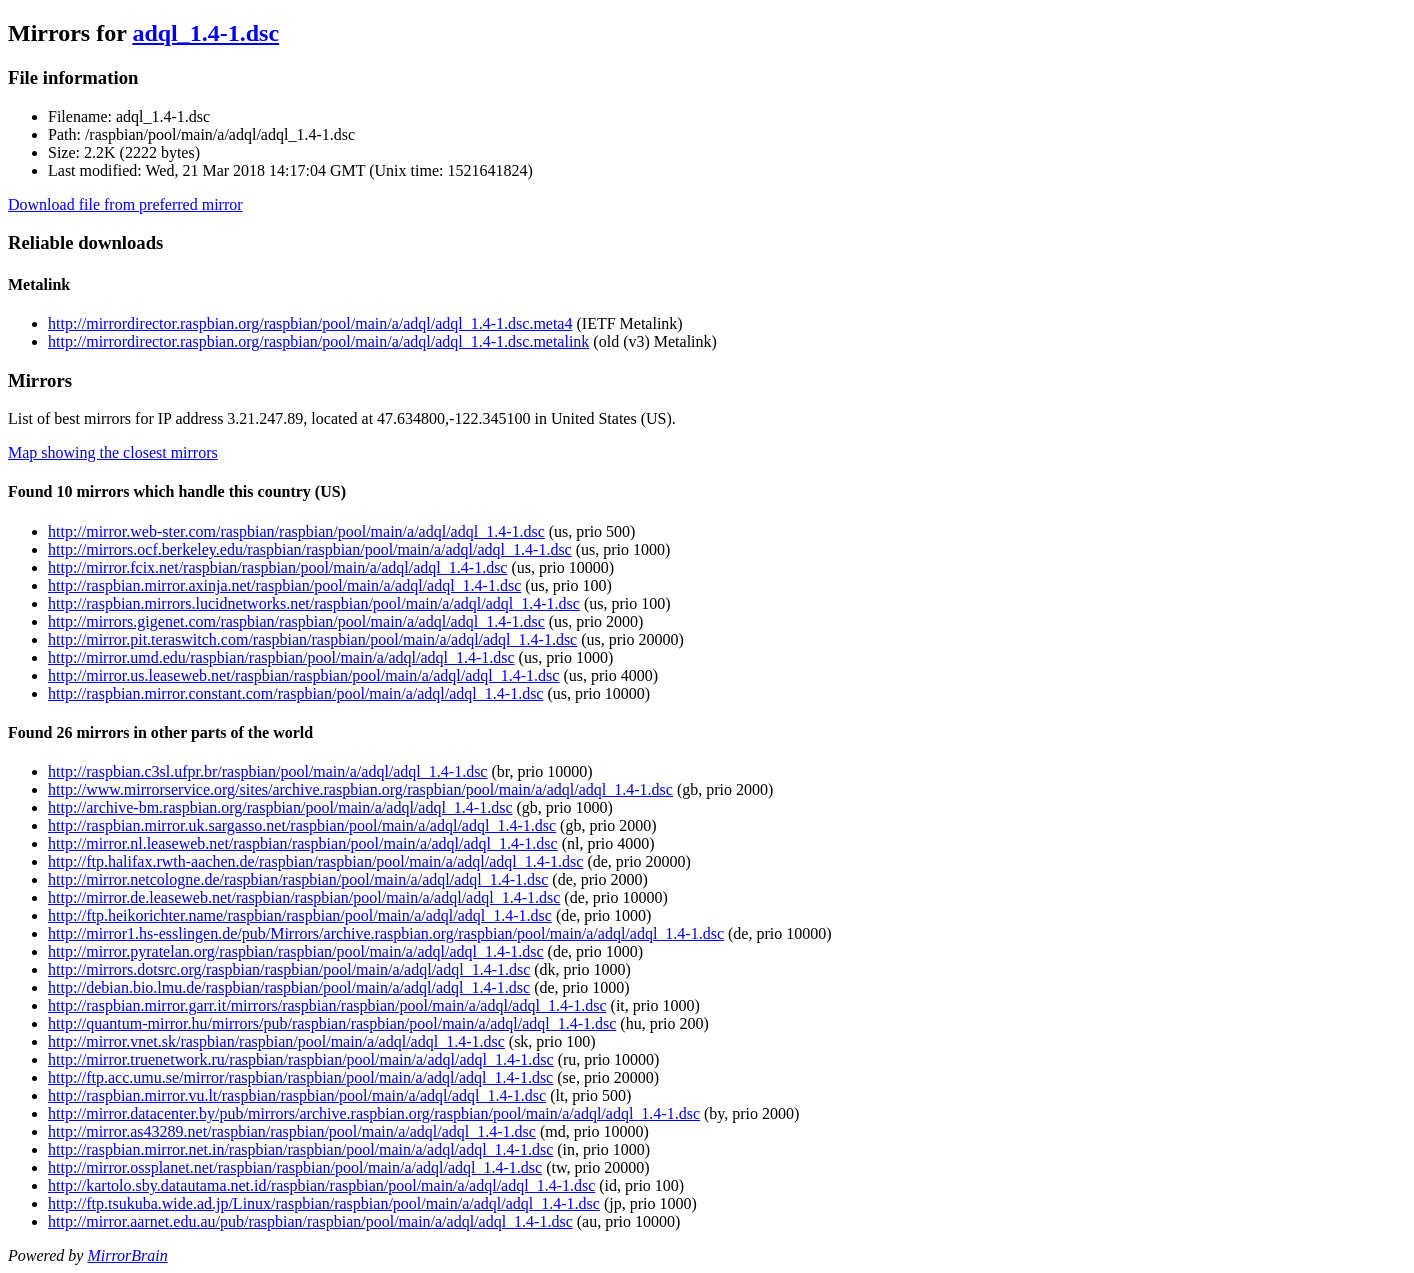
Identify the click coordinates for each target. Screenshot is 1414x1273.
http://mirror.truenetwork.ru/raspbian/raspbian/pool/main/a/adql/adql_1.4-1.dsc (301, 1059)
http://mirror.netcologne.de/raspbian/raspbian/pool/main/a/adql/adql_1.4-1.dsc (298, 879)
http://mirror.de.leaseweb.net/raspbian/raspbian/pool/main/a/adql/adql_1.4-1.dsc (304, 897)
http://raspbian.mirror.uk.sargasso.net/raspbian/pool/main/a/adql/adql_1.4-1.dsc (302, 825)
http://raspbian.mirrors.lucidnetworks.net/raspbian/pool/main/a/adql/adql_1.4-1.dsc (314, 603)
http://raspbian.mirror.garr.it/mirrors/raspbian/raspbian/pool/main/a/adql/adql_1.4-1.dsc (327, 1005)
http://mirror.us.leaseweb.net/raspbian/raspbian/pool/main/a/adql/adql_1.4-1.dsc (303, 675)
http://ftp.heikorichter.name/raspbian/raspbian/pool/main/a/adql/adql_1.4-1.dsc (300, 915)
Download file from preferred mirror (125, 204)
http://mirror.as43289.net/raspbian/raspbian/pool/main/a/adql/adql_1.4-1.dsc (292, 1131)
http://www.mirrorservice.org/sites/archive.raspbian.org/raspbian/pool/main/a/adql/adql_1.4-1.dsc (360, 789)
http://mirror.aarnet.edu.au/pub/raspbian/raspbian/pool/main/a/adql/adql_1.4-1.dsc (310, 1221)
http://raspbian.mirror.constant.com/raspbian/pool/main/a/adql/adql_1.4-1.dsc (295, 693)
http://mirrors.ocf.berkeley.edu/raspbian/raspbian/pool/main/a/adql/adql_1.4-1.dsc (310, 549)
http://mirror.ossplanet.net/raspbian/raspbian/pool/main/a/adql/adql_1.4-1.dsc (295, 1167)
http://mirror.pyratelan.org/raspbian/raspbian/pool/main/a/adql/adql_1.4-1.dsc (296, 951)
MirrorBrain (127, 1255)
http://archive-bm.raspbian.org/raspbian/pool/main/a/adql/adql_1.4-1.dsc (280, 807)
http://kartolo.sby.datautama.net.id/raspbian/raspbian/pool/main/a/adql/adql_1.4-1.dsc (321, 1185)
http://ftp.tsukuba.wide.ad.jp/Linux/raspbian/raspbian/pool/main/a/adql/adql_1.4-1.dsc (324, 1203)
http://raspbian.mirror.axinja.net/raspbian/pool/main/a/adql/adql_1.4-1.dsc (284, 585)
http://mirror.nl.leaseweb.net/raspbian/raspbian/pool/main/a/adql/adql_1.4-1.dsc (303, 843)
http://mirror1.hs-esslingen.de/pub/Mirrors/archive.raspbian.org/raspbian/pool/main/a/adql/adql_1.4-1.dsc (386, 933)
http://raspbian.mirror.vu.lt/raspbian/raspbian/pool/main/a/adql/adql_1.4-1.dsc (297, 1095)
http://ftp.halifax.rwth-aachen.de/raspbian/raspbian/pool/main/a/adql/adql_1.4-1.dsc (315, 861)
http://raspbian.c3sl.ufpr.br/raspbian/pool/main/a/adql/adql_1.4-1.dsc (267, 771)
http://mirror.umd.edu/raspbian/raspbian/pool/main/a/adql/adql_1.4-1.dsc (281, 657)
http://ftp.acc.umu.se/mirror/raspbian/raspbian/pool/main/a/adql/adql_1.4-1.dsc (300, 1077)
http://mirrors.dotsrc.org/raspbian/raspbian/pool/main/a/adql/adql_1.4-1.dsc (289, 969)
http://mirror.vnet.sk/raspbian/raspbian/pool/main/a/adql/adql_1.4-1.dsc (276, 1041)
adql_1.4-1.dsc (205, 33)
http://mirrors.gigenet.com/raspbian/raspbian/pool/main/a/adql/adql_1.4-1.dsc (296, 621)
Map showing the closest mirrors (113, 452)
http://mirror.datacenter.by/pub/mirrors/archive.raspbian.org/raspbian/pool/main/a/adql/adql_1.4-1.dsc (374, 1113)
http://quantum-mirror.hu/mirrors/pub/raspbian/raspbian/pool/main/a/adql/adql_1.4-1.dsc (332, 1023)
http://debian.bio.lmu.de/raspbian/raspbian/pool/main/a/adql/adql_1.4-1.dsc (289, 987)
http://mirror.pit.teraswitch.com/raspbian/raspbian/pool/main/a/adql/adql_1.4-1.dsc (312, 639)
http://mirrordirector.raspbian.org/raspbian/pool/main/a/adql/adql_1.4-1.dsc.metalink (318, 341)
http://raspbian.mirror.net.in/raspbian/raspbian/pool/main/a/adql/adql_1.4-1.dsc (300, 1149)
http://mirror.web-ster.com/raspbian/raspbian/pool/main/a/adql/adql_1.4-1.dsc (296, 531)
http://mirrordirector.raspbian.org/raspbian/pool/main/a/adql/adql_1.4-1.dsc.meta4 (310, 323)
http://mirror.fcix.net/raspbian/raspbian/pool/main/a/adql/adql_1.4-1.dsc (277, 567)
